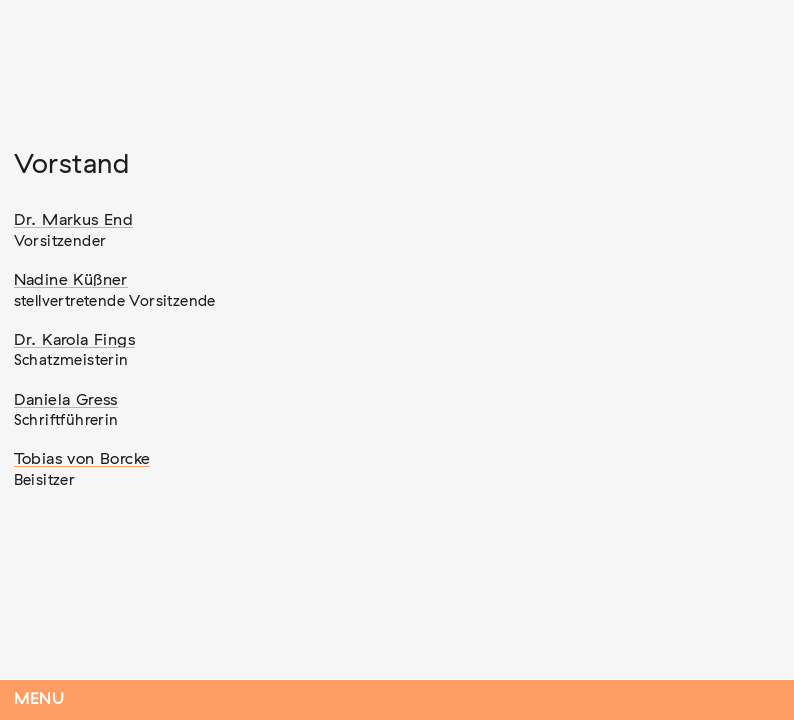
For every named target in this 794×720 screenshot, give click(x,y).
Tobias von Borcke (82, 459)
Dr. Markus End (74, 220)
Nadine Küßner (71, 280)
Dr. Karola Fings (74, 340)
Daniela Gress (66, 400)
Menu (39, 699)
